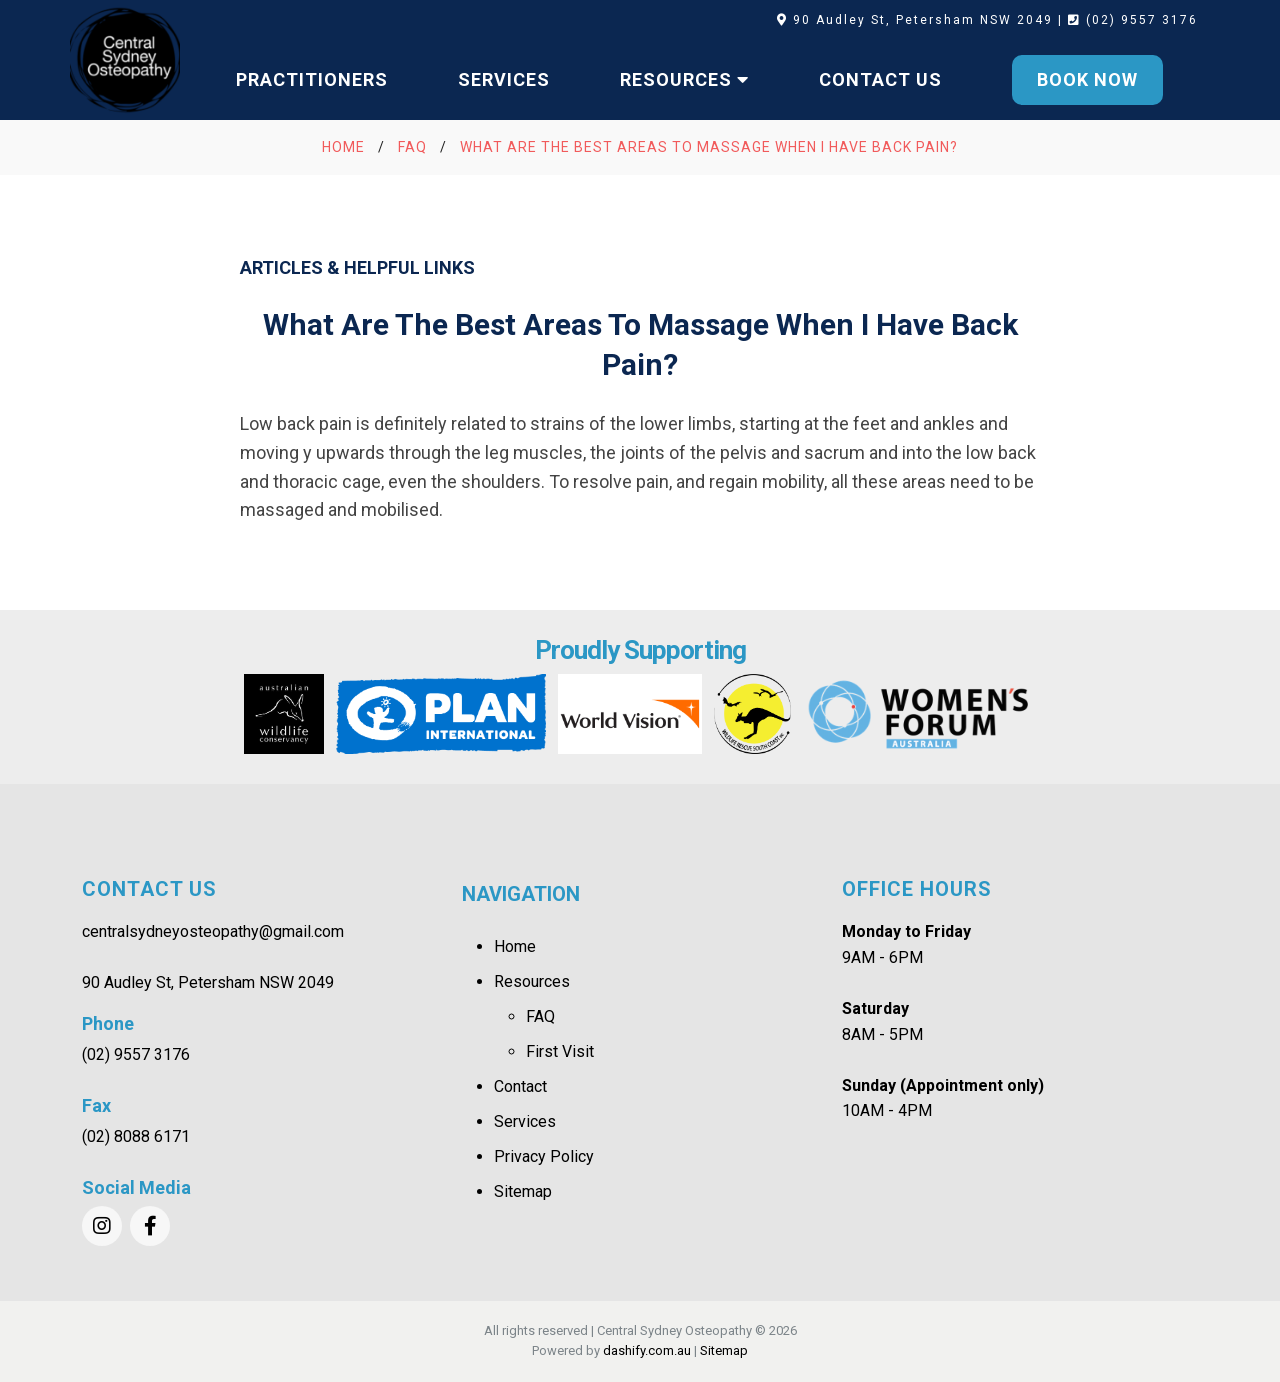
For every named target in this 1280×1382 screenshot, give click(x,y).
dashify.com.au (647, 1350)
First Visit (560, 1051)
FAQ (540, 1016)
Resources (532, 981)
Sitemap (523, 1191)
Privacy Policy (544, 1156)
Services (525, 1121)
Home (515, 946)
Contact (520, 1086)
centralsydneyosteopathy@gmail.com (213, 931)
